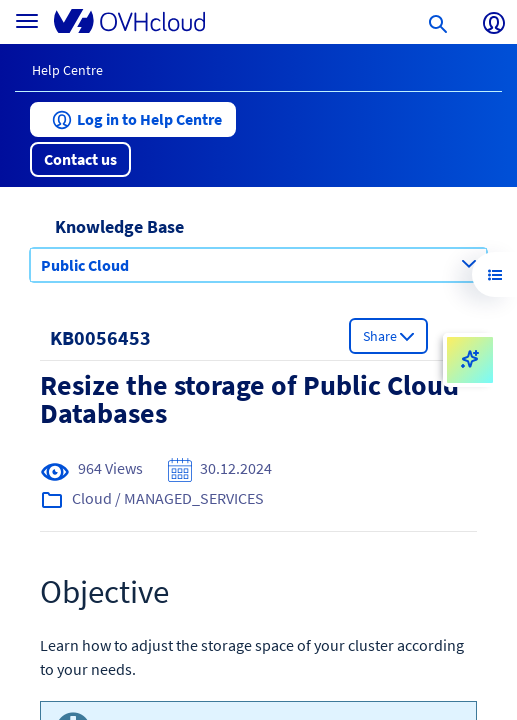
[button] (133, 119)
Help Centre (67, 70)
